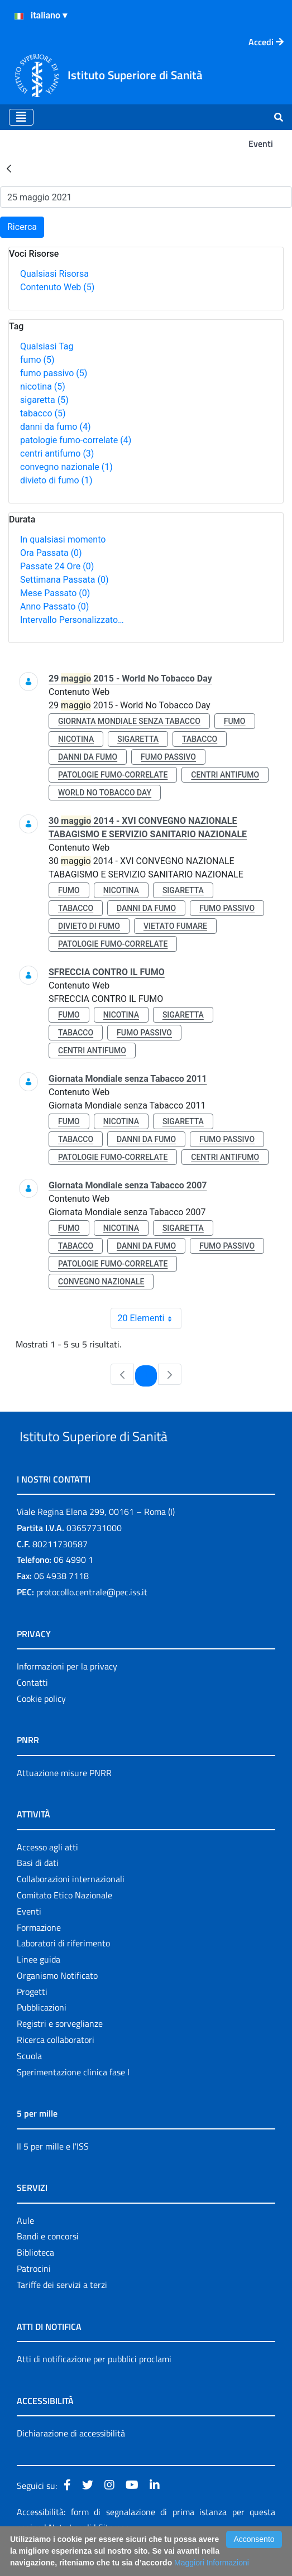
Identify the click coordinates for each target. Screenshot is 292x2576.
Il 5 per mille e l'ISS (53, 2172)
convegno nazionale (66, 467)
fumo (37, 359)
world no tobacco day (104, 792)
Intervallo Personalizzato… (72, 620)
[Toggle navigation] (21, 117)
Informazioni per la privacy (67, 1692)
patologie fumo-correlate (75, 440)
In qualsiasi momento (63, 539)
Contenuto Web (57, 287)
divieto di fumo (56, 480)
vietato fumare (175, 926)
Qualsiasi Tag (46, 346)
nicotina (42, 386)
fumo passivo (53, 373)
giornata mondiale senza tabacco (129, 721)
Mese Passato (55, 593)
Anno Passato (54, 606)
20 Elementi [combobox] (149, 1318)
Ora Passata (51, 553)
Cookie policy (41, 1724)
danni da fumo (55, 426)
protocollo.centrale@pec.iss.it (91, 1617)
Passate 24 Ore (57, 566)
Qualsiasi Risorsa (54, 273)
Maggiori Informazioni (211, 2562)
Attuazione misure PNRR (64, 1798)
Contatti (32, 1708)
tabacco (43, 413)
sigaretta (44, 400)
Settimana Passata (64, 579)
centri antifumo (57, 453)
